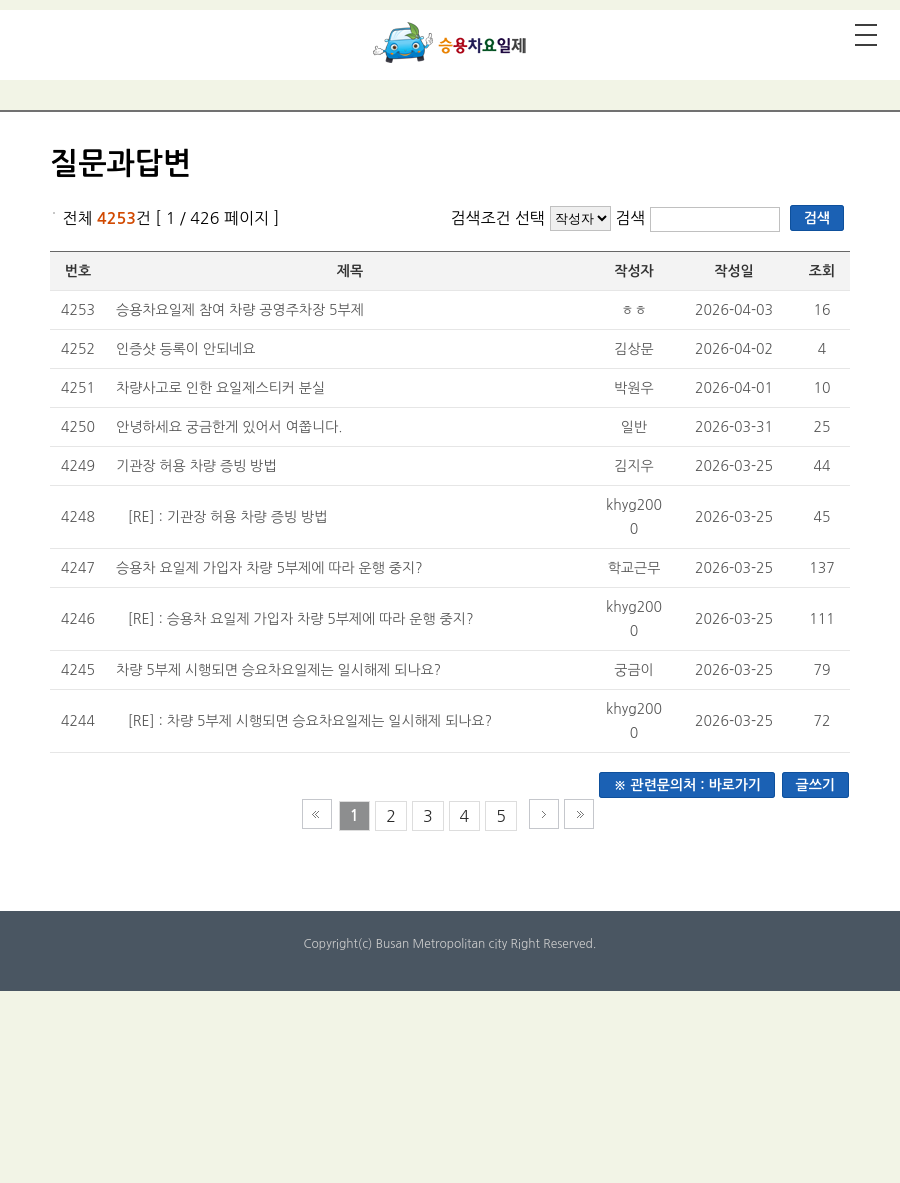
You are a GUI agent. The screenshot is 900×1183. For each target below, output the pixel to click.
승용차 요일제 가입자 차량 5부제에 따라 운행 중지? (269, 568)
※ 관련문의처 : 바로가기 (687, 785)
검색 (632, 218)
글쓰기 (815, 785)
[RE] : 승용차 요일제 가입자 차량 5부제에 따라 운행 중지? (301, 619)
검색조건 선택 (497, 218)
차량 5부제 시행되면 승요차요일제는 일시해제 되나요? (278, 670)
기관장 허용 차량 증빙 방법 (196, 466)
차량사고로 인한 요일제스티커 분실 (220, 388)
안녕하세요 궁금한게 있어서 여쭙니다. (229, 427)
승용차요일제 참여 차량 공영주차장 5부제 (240, 310)
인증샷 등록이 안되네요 (185, 349)
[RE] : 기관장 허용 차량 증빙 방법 (227, 517)
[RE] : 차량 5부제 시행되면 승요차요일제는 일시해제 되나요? (310, 721)
